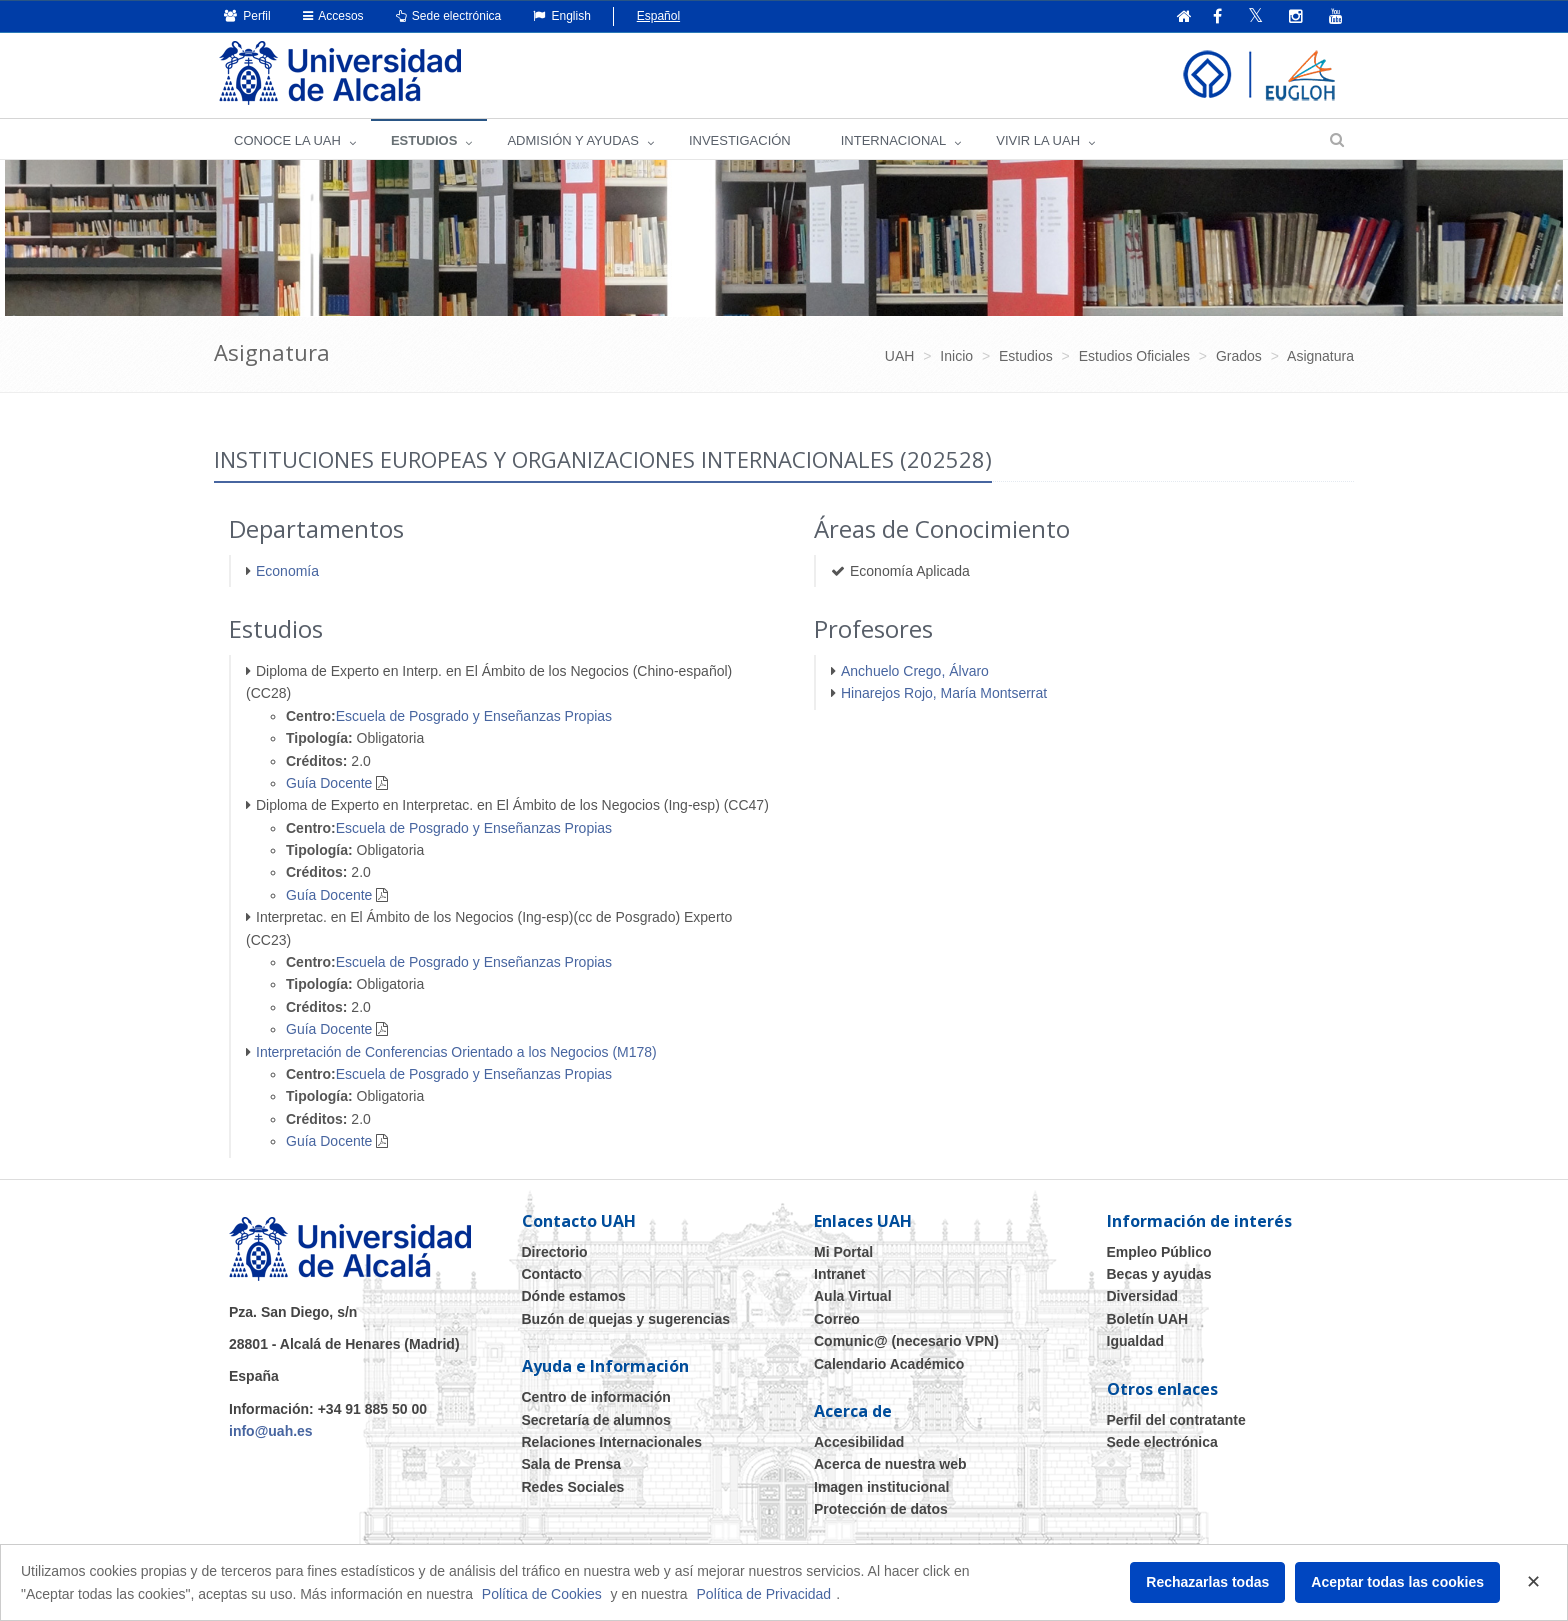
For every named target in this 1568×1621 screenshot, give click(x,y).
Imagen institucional (881, 1487)
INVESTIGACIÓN (740, 140)
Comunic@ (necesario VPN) (906, 1341)
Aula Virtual (853, 1296)
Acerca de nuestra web (890, 1464)
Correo (837, 1319)
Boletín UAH (1148, 1319)
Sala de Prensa (572, 1464)
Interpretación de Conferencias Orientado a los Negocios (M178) (456, 1052)
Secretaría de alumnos (596, 1420)
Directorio (555, 1252)
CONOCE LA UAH (287, 140)
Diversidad (1143, 1296)
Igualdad (1136, 1341)
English (562, 16)
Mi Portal (843, 1252)
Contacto (552, 1274)
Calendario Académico (889, 1364)
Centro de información (596, 1397)
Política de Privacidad (764, 1594)
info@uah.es (271, 1431)
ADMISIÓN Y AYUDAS (573, 140)
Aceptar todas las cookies (1397, 1582)
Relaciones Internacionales (612, 1442)
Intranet (839, 1274)
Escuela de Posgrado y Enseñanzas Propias (474, 716)
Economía (287, 571)
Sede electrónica (449, 16)
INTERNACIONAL (893, 140)
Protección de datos (881, 1509)
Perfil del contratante (1176, 1420)
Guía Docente (329, 783)
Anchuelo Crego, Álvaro (915, 671)
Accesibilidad (859, 1442)
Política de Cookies (542, 1594)
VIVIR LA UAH (1038, 140)
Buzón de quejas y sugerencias (626, 1319)
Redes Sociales (573, 1487)
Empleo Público (1159, 1252)
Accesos (333, 16)
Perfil (247, 16)
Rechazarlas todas (1207, 1582)
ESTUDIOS (424, 140)
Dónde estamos (574, 1296)
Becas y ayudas (1159, 1274)
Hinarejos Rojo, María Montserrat (944, 693)
